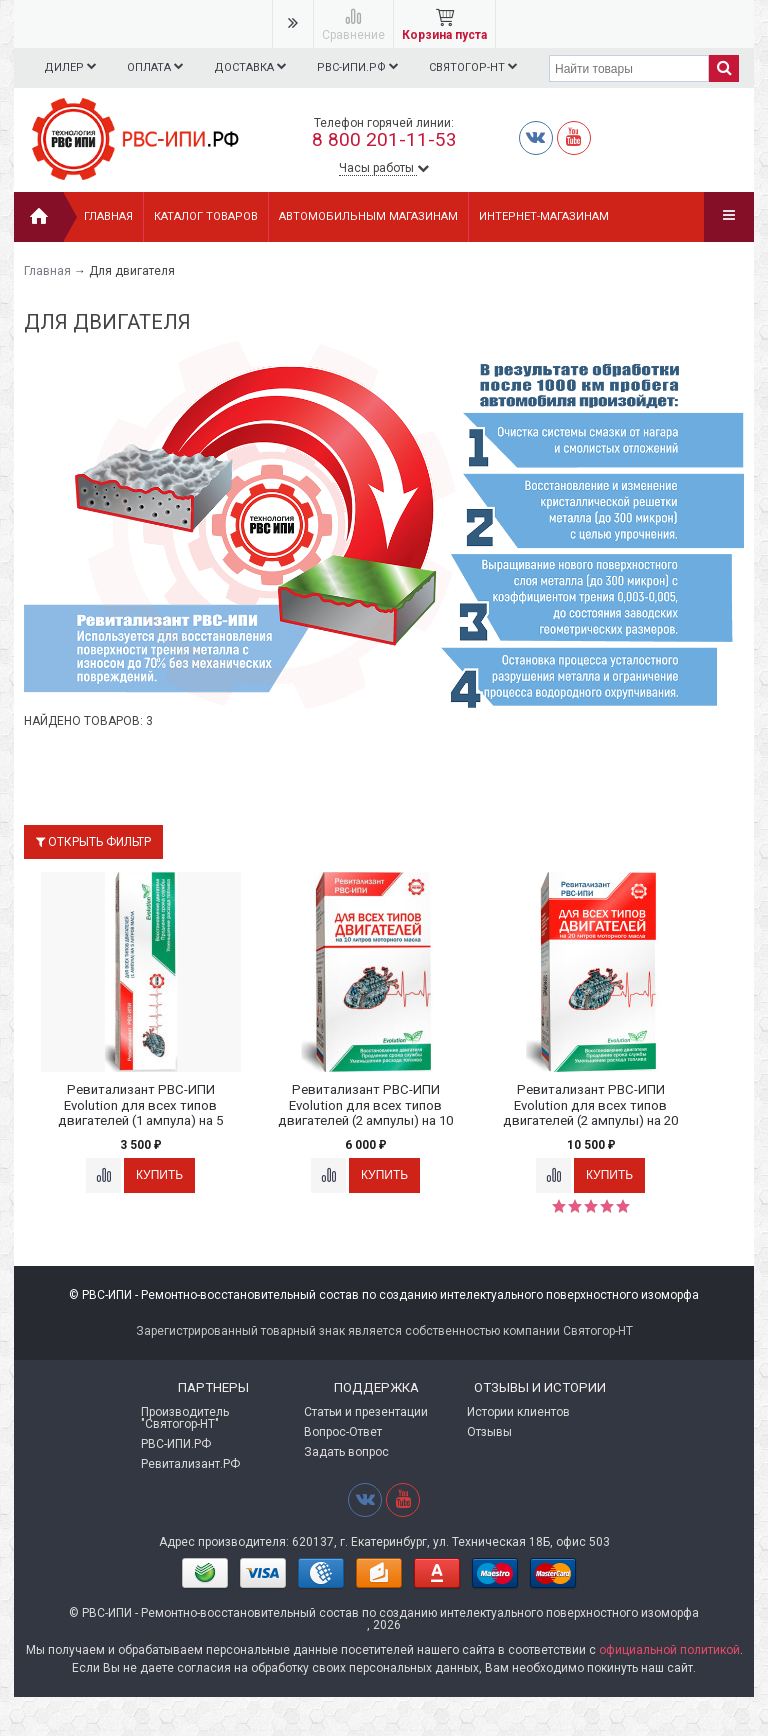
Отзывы (489, 1432)
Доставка (256, 67)
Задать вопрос (346, 1452)
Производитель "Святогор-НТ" (185, 1418)
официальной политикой (669, 1650)
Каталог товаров (206, 216)
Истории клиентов (518, 1412)
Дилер (70, 67)
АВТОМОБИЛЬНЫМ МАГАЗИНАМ (368, 216)
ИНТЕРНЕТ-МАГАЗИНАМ (544, 216)
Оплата (158, 67)
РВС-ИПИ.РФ (367, 67)
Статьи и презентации (366, 1412)
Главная (108, 216)
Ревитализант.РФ (190, 1464)
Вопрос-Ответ (343, 1432)
